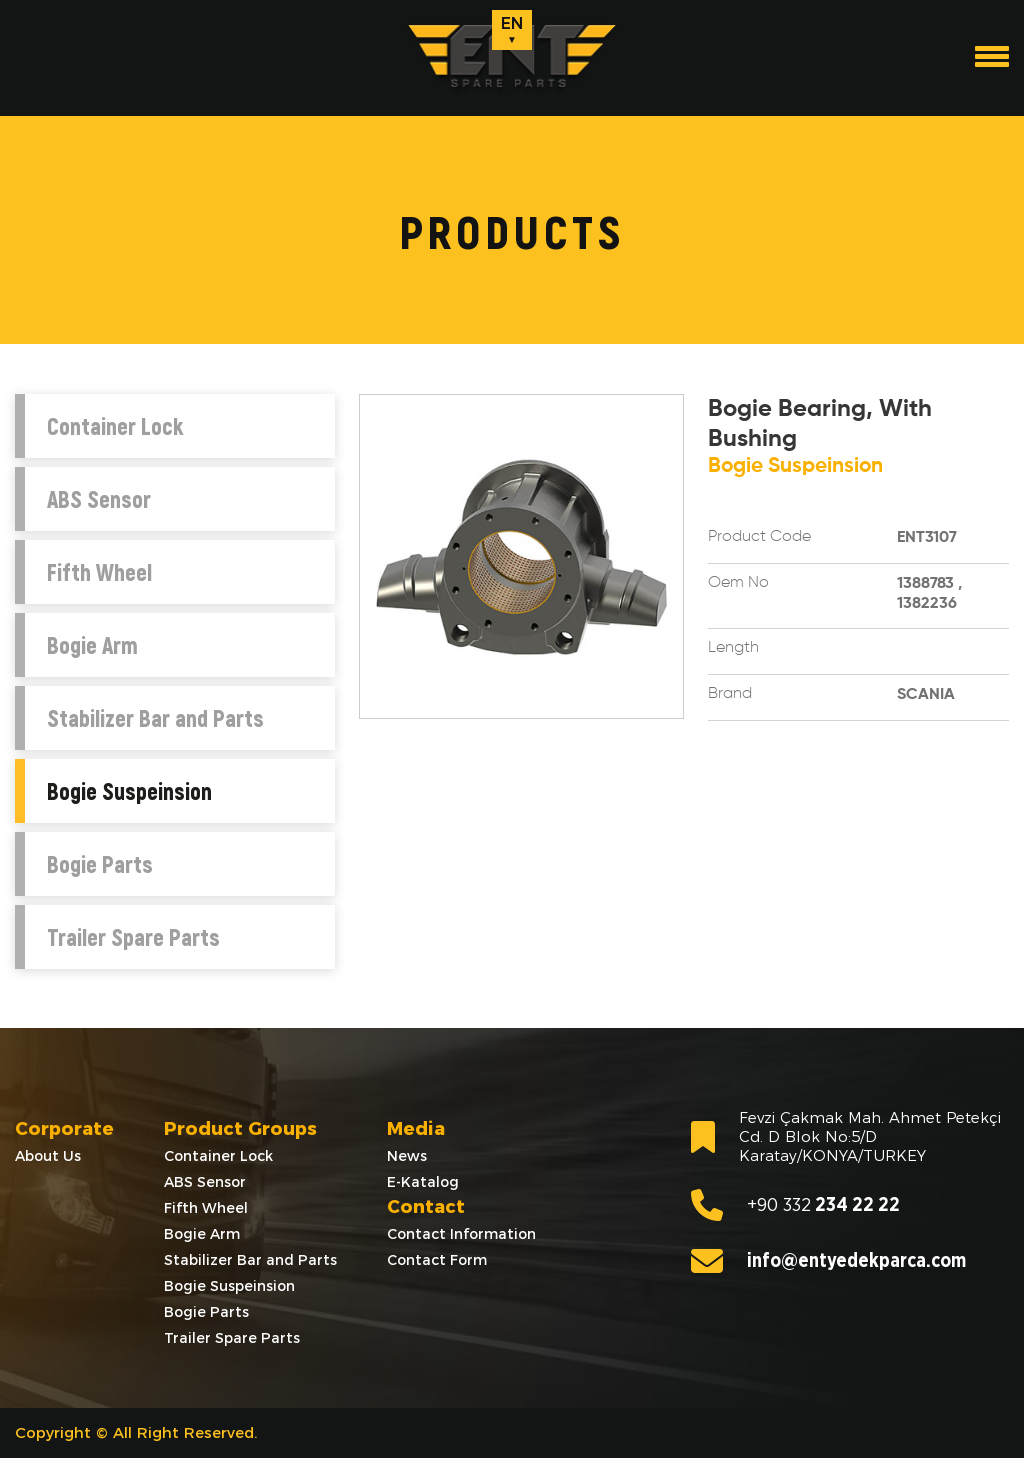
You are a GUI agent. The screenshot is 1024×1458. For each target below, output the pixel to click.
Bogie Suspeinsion (129, 791)
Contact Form (437, 1260)
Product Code (759, 537)
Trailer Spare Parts (133, 937)
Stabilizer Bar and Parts (155, 718)
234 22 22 (795, 1205)
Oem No (738, 583)
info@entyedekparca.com (828, 1261)
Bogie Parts (100, 864)
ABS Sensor (99, 499)
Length (733, 648)
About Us (48, 1156)
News (407, 1156)
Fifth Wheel (99, 572)
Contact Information (461, 1234)
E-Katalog (423, 1182)
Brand (730, 694)
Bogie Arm (92, 645)
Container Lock (115, 426)
